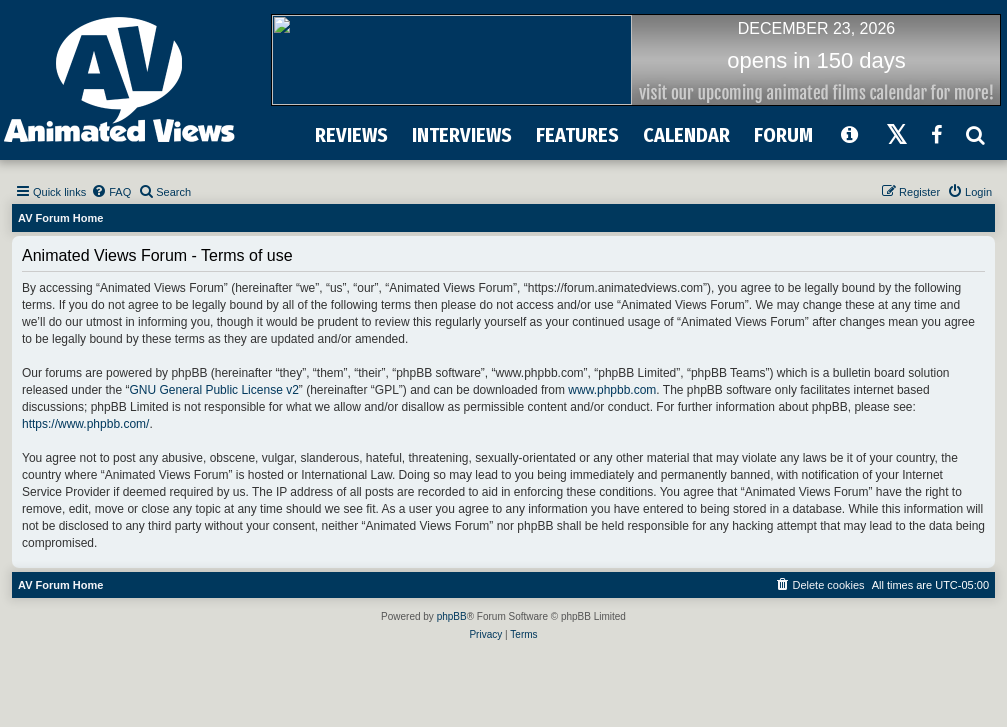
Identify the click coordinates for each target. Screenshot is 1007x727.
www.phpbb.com (612, 390)
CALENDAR (686, 135)
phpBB (452, 616)
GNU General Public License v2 (213, 390)
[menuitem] (111, 192)
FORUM (783, 135)
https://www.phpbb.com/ (85, 424)
